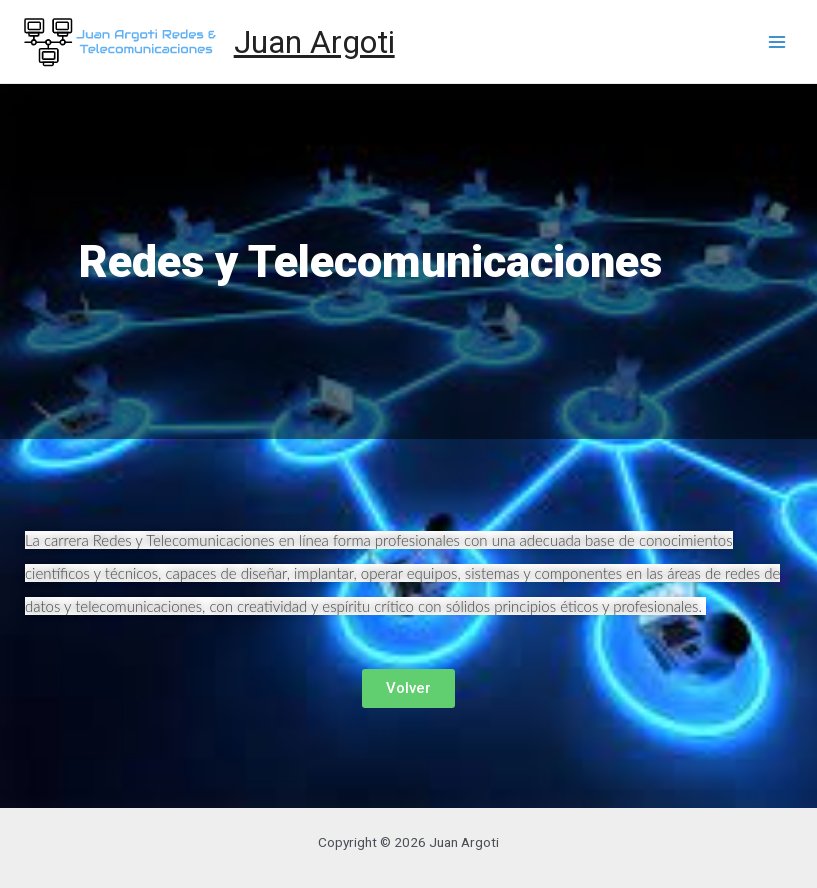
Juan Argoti (314, 42)
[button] (408, 688)
